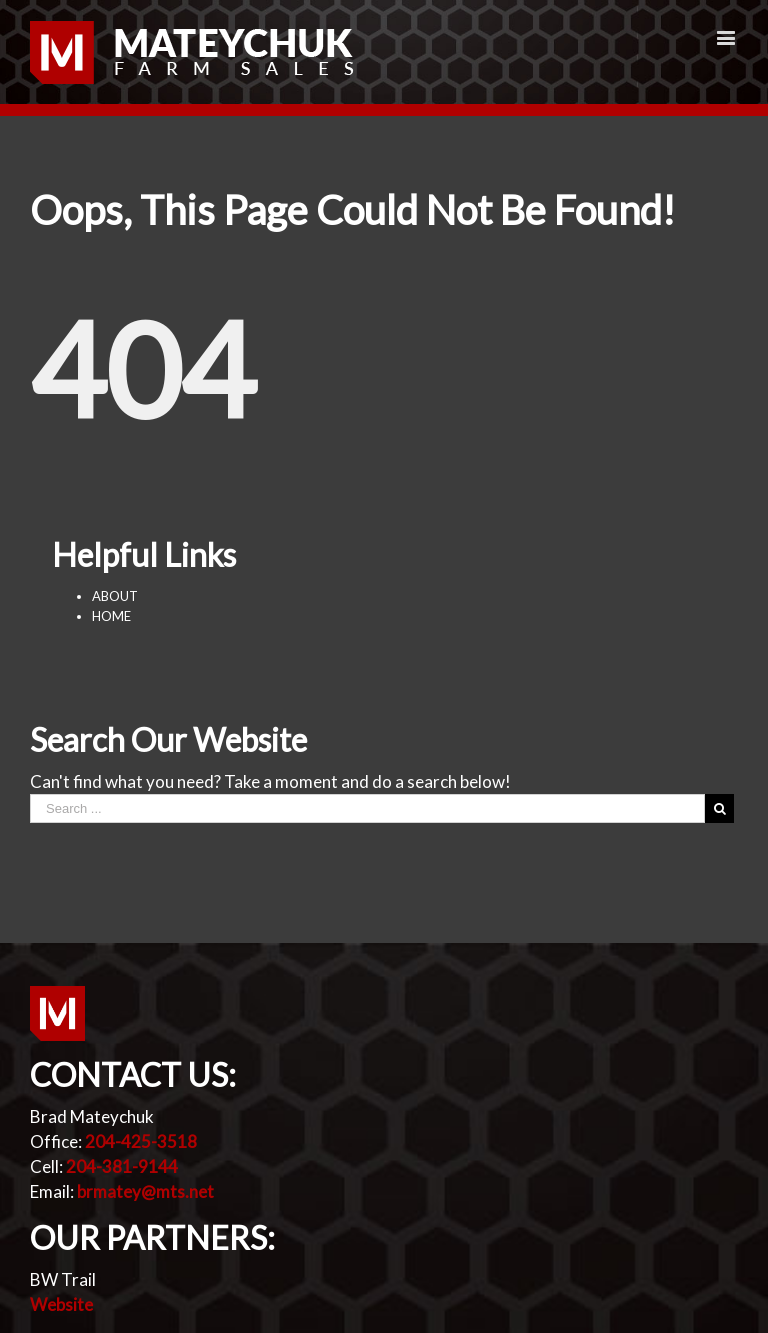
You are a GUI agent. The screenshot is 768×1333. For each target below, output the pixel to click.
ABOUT (115, 596)
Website (61, 1304)
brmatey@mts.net (145, 1191)
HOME (111, 616)
